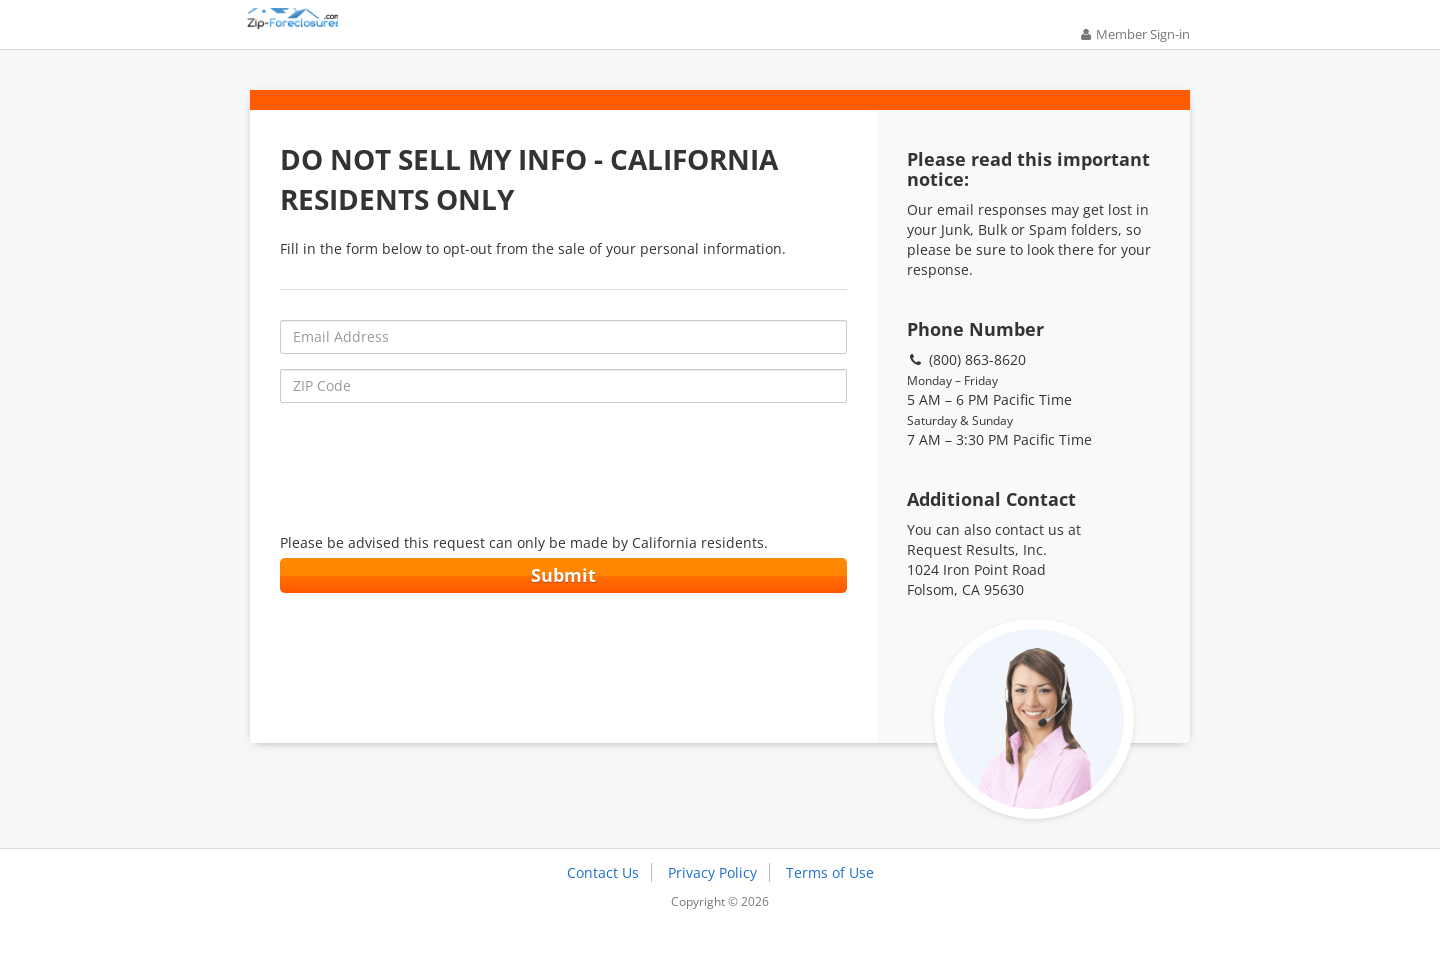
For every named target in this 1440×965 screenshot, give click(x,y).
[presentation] (563, 495)
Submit (563, 601)
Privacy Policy (712, 902)
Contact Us (603, 902)
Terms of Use (830, 902)
